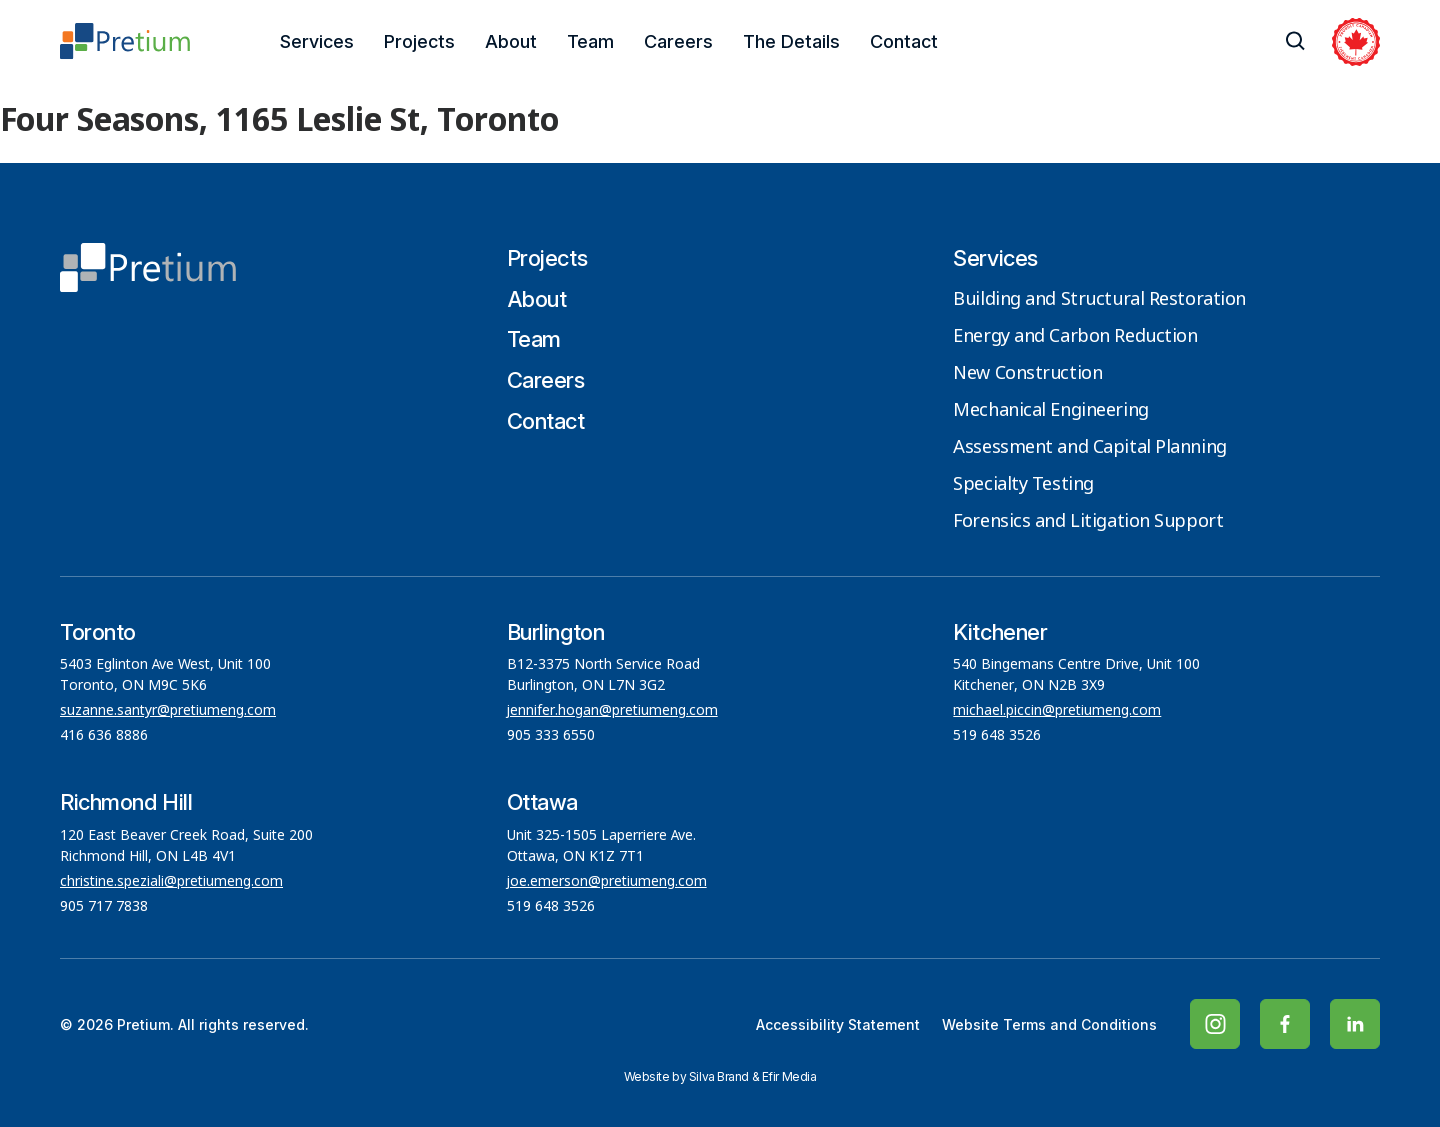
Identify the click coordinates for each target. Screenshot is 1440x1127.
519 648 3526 (999, 736)
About (511, 41)
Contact (904, 41)
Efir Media (789, 1076)
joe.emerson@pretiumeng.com (607, 882)
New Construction (1027, 374)
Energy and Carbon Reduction (1075, 337)
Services (317, 41)
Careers (678, 41)
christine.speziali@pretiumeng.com (171, 882)
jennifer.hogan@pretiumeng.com (612, 711)
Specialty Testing (1023, 485)
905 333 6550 (551, 736)
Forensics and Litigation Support (1088, 522)
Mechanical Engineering (1050, 411)
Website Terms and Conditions (1049, 1024)
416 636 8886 (104, 736)
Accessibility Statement (838, 1024)
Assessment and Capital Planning (1089, 448)
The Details (791, 41)
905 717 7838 (104, 907)
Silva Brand (719, 1076)
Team (590, 41)
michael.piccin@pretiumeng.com (1057, 711)
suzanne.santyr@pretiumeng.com (168, 711)
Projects (419, 41)
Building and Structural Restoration (1099, 300)
